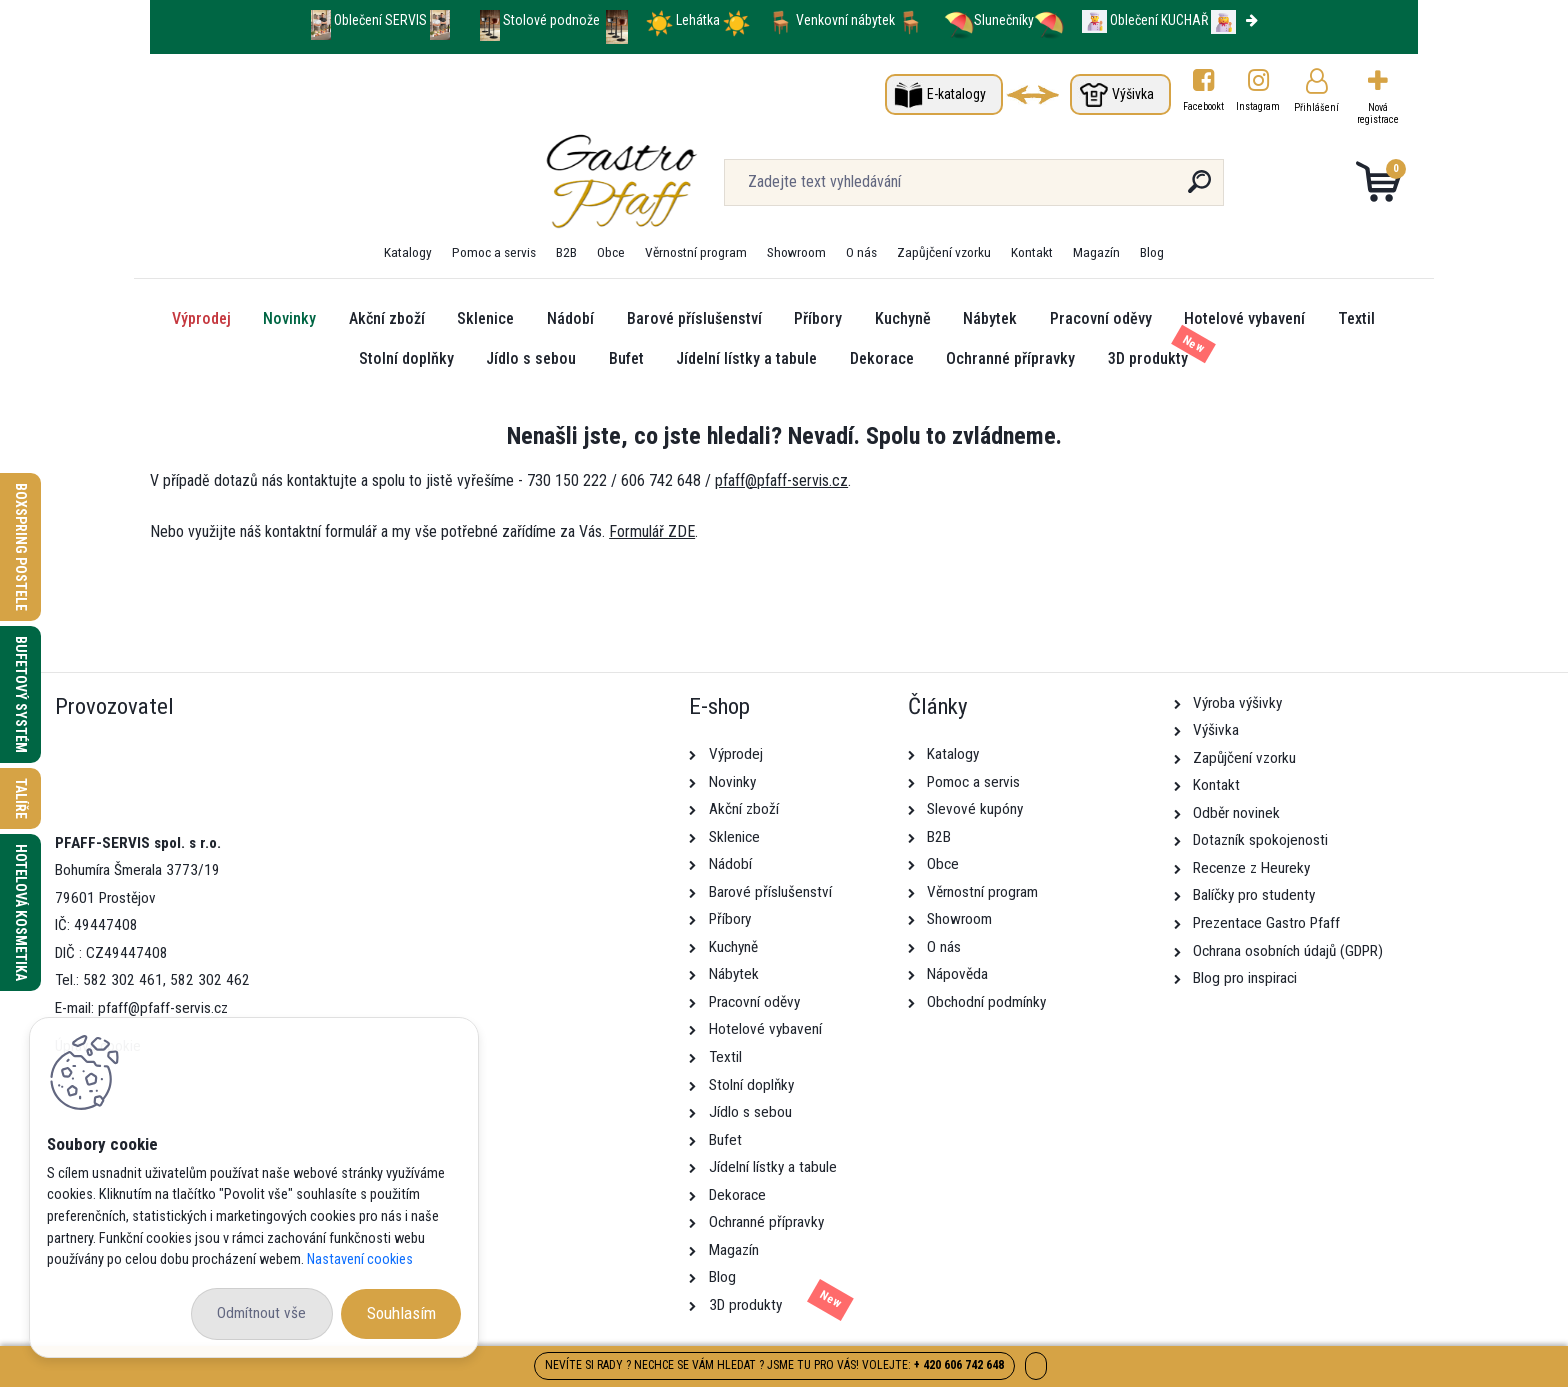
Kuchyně (903, 318)
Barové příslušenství (694, 318)
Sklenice (485, 318)
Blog (1152, 252)
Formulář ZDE (652, 531)
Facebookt (1203, 106)
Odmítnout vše (261, 1313)
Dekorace (882, 358)
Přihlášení (1316, 107)
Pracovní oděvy (1101, 318)
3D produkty (1148, 358)
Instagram (1259, 106)
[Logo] (272, 182)
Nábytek (990, 318)
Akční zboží (387, 318)
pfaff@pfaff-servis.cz (781, 480)
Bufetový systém (21, 694)
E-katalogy (956, 94)
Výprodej (201, 318)
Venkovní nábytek (845, 20)
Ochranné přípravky (1010, 358)
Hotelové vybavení (1244, 318)
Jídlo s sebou (531, 358)
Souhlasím (401, 1313)
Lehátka (699, 20)
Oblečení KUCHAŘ (1159, 20)
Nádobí (570, 318)
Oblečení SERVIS (380, 20)
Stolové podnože (553, 20)
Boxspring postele (21, 547)
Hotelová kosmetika (21, 912)
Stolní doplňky (406, 358)
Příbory (818, 318)
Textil (1356, 318)
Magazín (1096, 252)
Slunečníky (989, 20)
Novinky (289, 318)
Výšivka (1133, 94)
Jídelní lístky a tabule (746, 358)
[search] (1002, 189)
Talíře (21, 798)
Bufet (626, 358)
